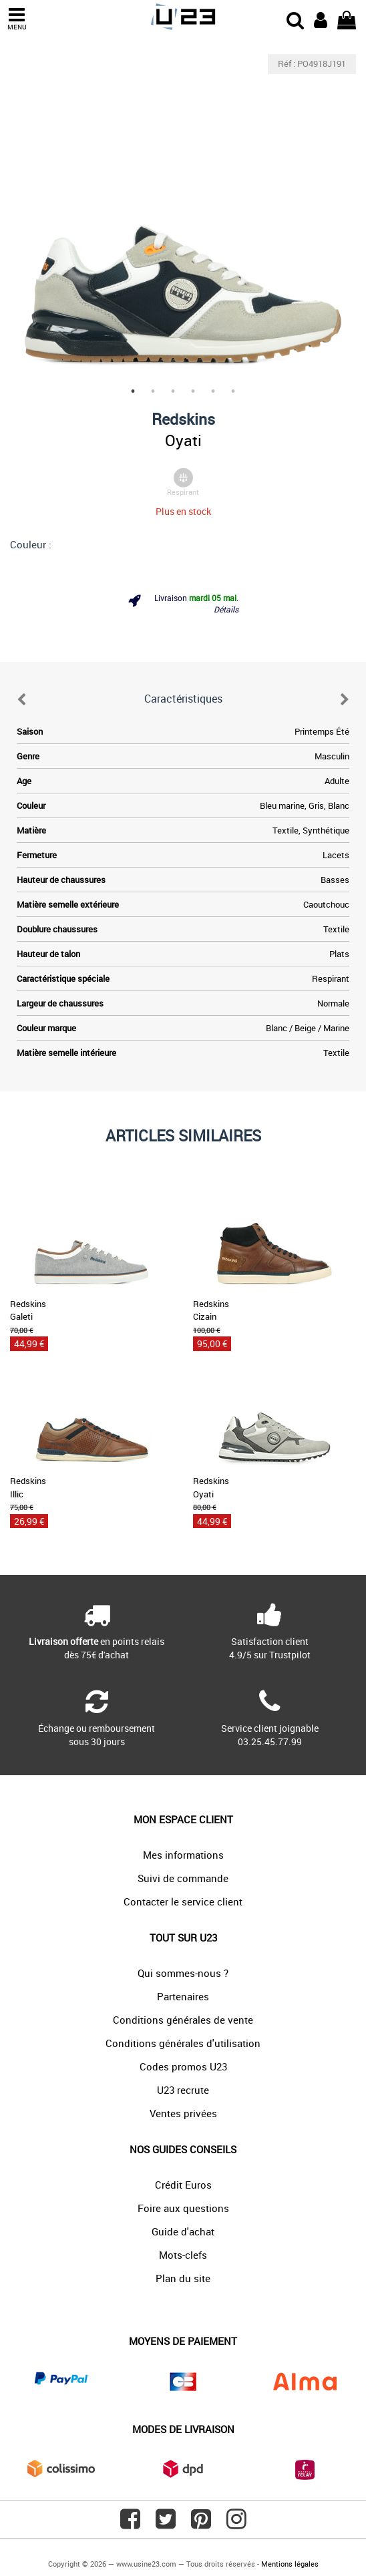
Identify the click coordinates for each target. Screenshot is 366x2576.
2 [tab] (153, 391)
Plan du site (183, 2278)
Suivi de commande (183, 1878)
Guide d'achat (183, 2231)
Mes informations (183, 1854)
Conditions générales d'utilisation (183, 2043)
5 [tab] (213, 391)
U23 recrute (183, 2089)
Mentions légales (290, 2564)
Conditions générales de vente (183, 2019)
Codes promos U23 (183, 2066)
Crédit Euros (183, 2184)
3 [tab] (173, 391)
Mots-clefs (183, 2254)
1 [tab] (133, 391)
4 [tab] (193, 391)
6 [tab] (233, 391)
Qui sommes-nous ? (183, 1973)
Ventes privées (183, 2113)
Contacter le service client (183, 1901)
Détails (226, 609)
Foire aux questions (183, 2208)
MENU (16, 19)
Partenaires (183, 1996)
